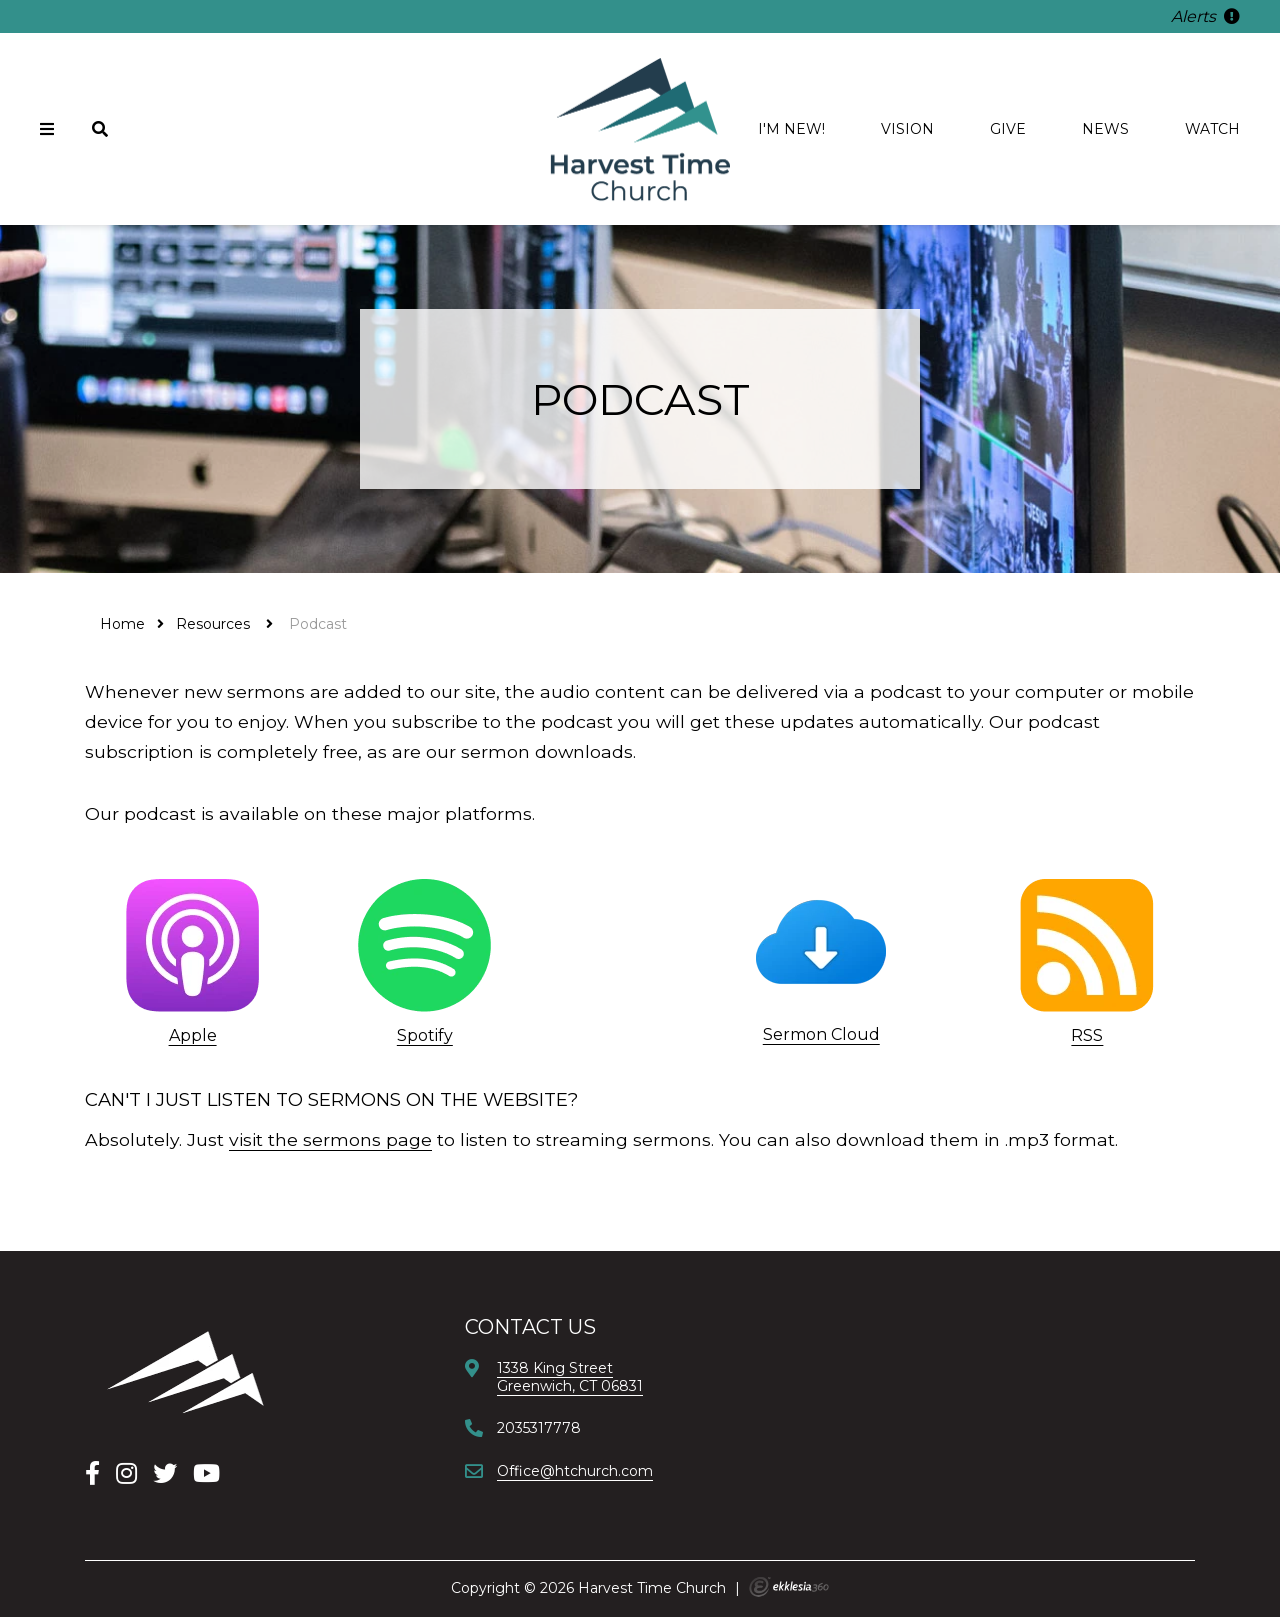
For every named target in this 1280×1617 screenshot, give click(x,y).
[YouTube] (206, 1473)
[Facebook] (92, 1473)
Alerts (1205, 16)
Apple (193, 1035)
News (1105, 129)
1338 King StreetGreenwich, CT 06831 (570, 1377)
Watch (1212, 129)
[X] (165, 1473)
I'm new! (791, 129)
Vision (907, 129)
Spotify (425, 1035)
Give (1008, 129)
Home (122, 624)
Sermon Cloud (821, 1034)
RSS (1087, 1035)
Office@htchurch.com (575, 1471)
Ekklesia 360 (789, 1587)
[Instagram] (126, 1473)
